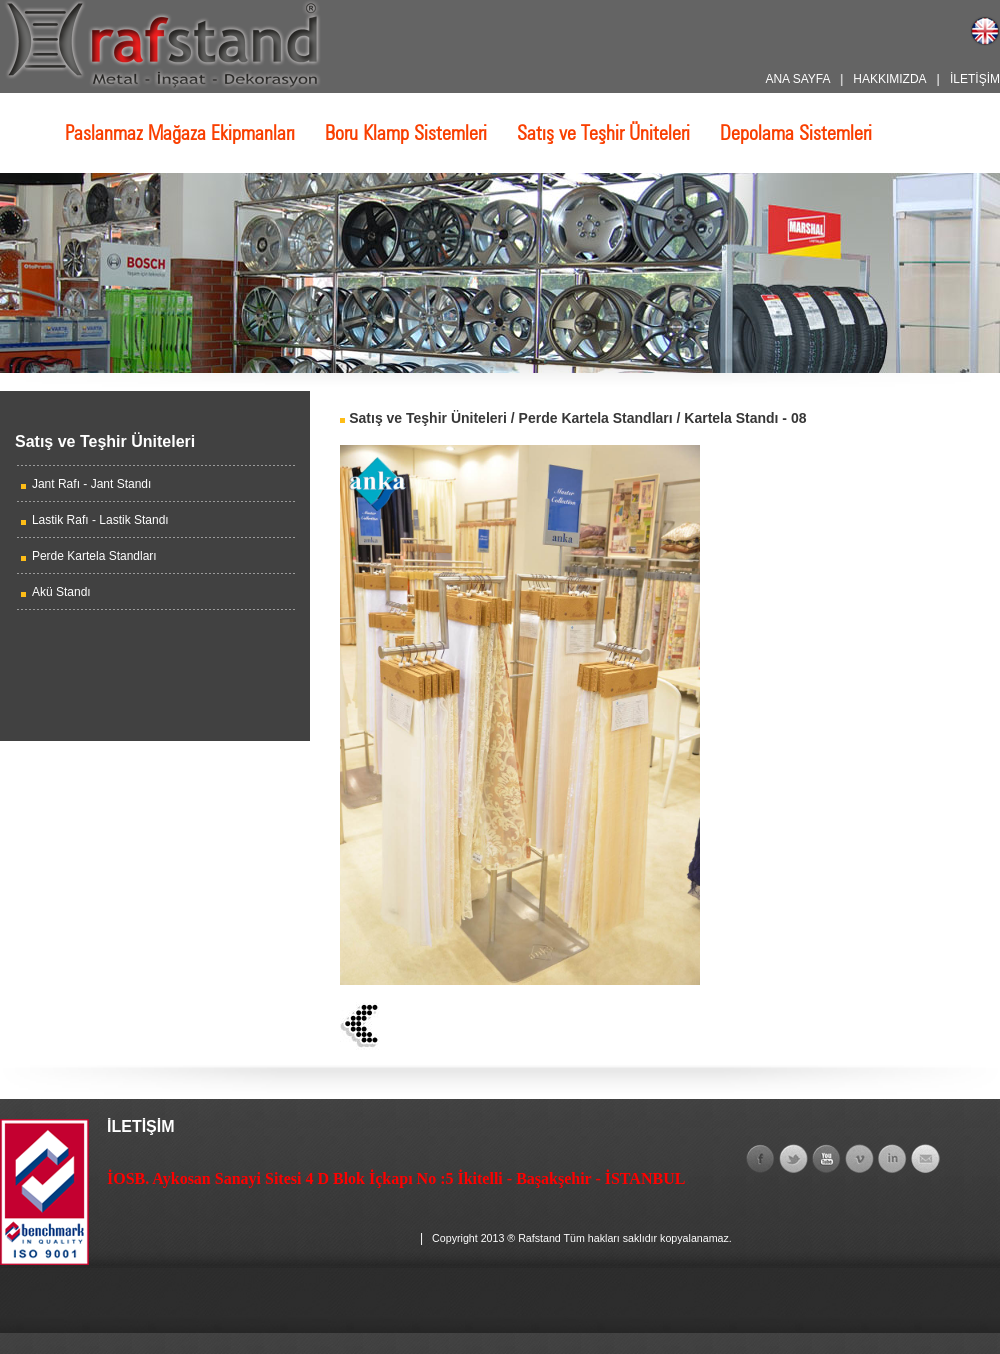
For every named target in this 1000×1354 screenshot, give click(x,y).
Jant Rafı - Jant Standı (91, 484)
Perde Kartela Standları (94, 556)
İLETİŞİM (975, 79)
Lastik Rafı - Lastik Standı (100, 520)
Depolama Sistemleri (796, 133)
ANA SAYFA (797, 79)
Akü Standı (61, 592)
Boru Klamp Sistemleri (406, 133)
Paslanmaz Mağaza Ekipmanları (180, 133)
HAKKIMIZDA (889, 79)
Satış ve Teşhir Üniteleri (603, 133)
